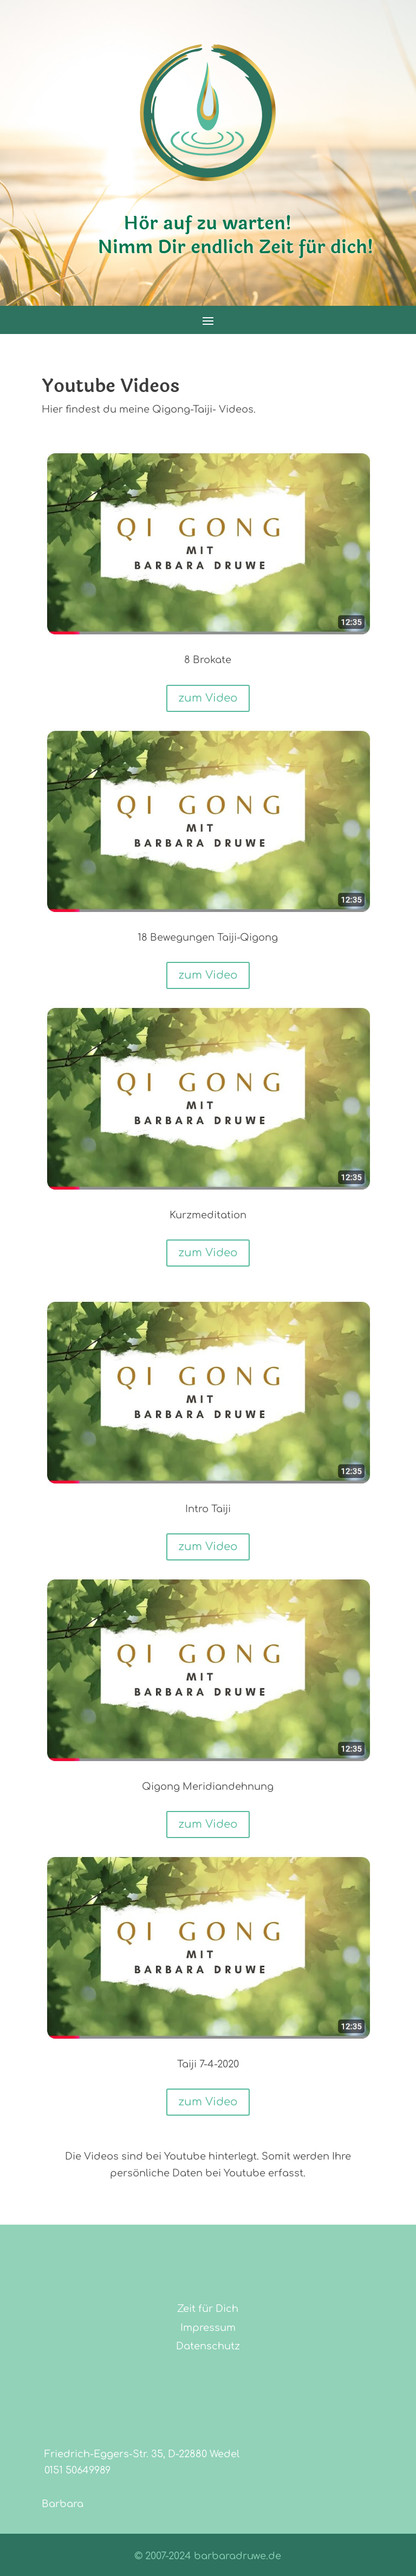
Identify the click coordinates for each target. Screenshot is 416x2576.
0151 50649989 (76, 2470)
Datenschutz (208, 2346)
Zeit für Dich (207, 2308)
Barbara (62, 2503)
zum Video (208, 698)
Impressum (208, 2327)
